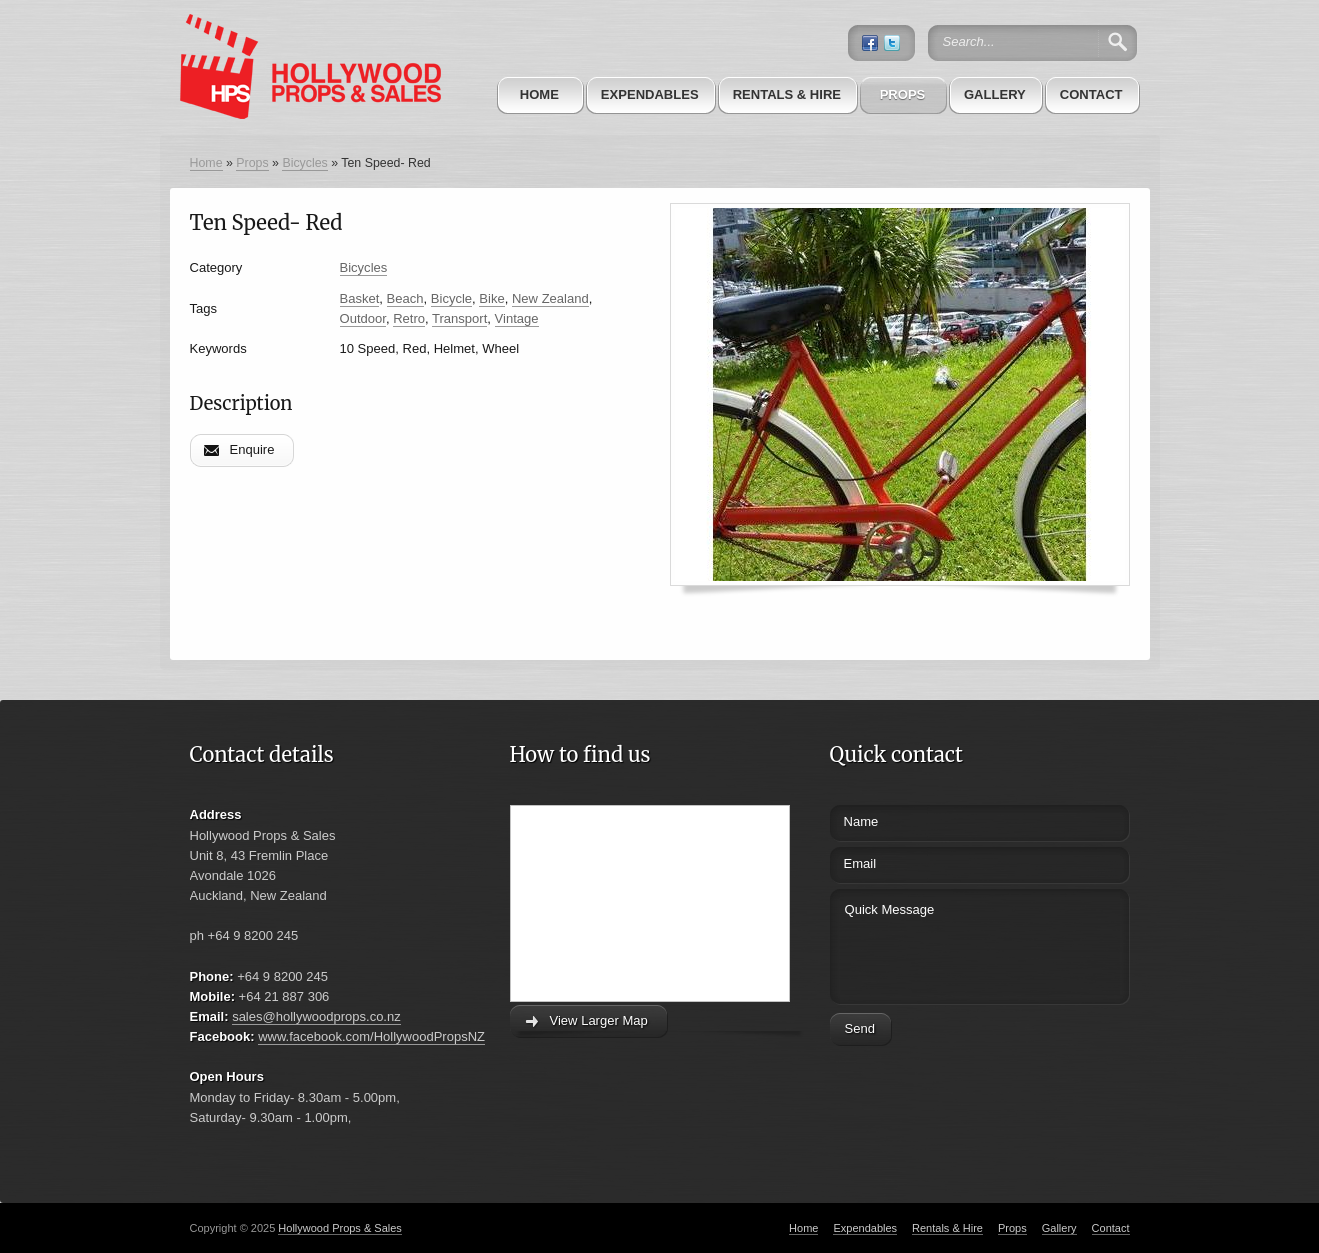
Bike (491, 298)
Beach (405, 298)
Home (539, 94)
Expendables (650, 94)
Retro (409, 318)
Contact (1091, 94)
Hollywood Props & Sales (340, 1228)
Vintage (517, 318)
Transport (459, 318)
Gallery (995, 94)
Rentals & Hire (787, 94)
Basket (360, 298)
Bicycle (451, 298)
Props (903, 94)
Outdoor (363, 318)
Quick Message (942, 943)
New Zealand (550, 298)
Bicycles (304, 163)
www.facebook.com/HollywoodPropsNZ (371, 1036)
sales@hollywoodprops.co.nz (316, 1016)
